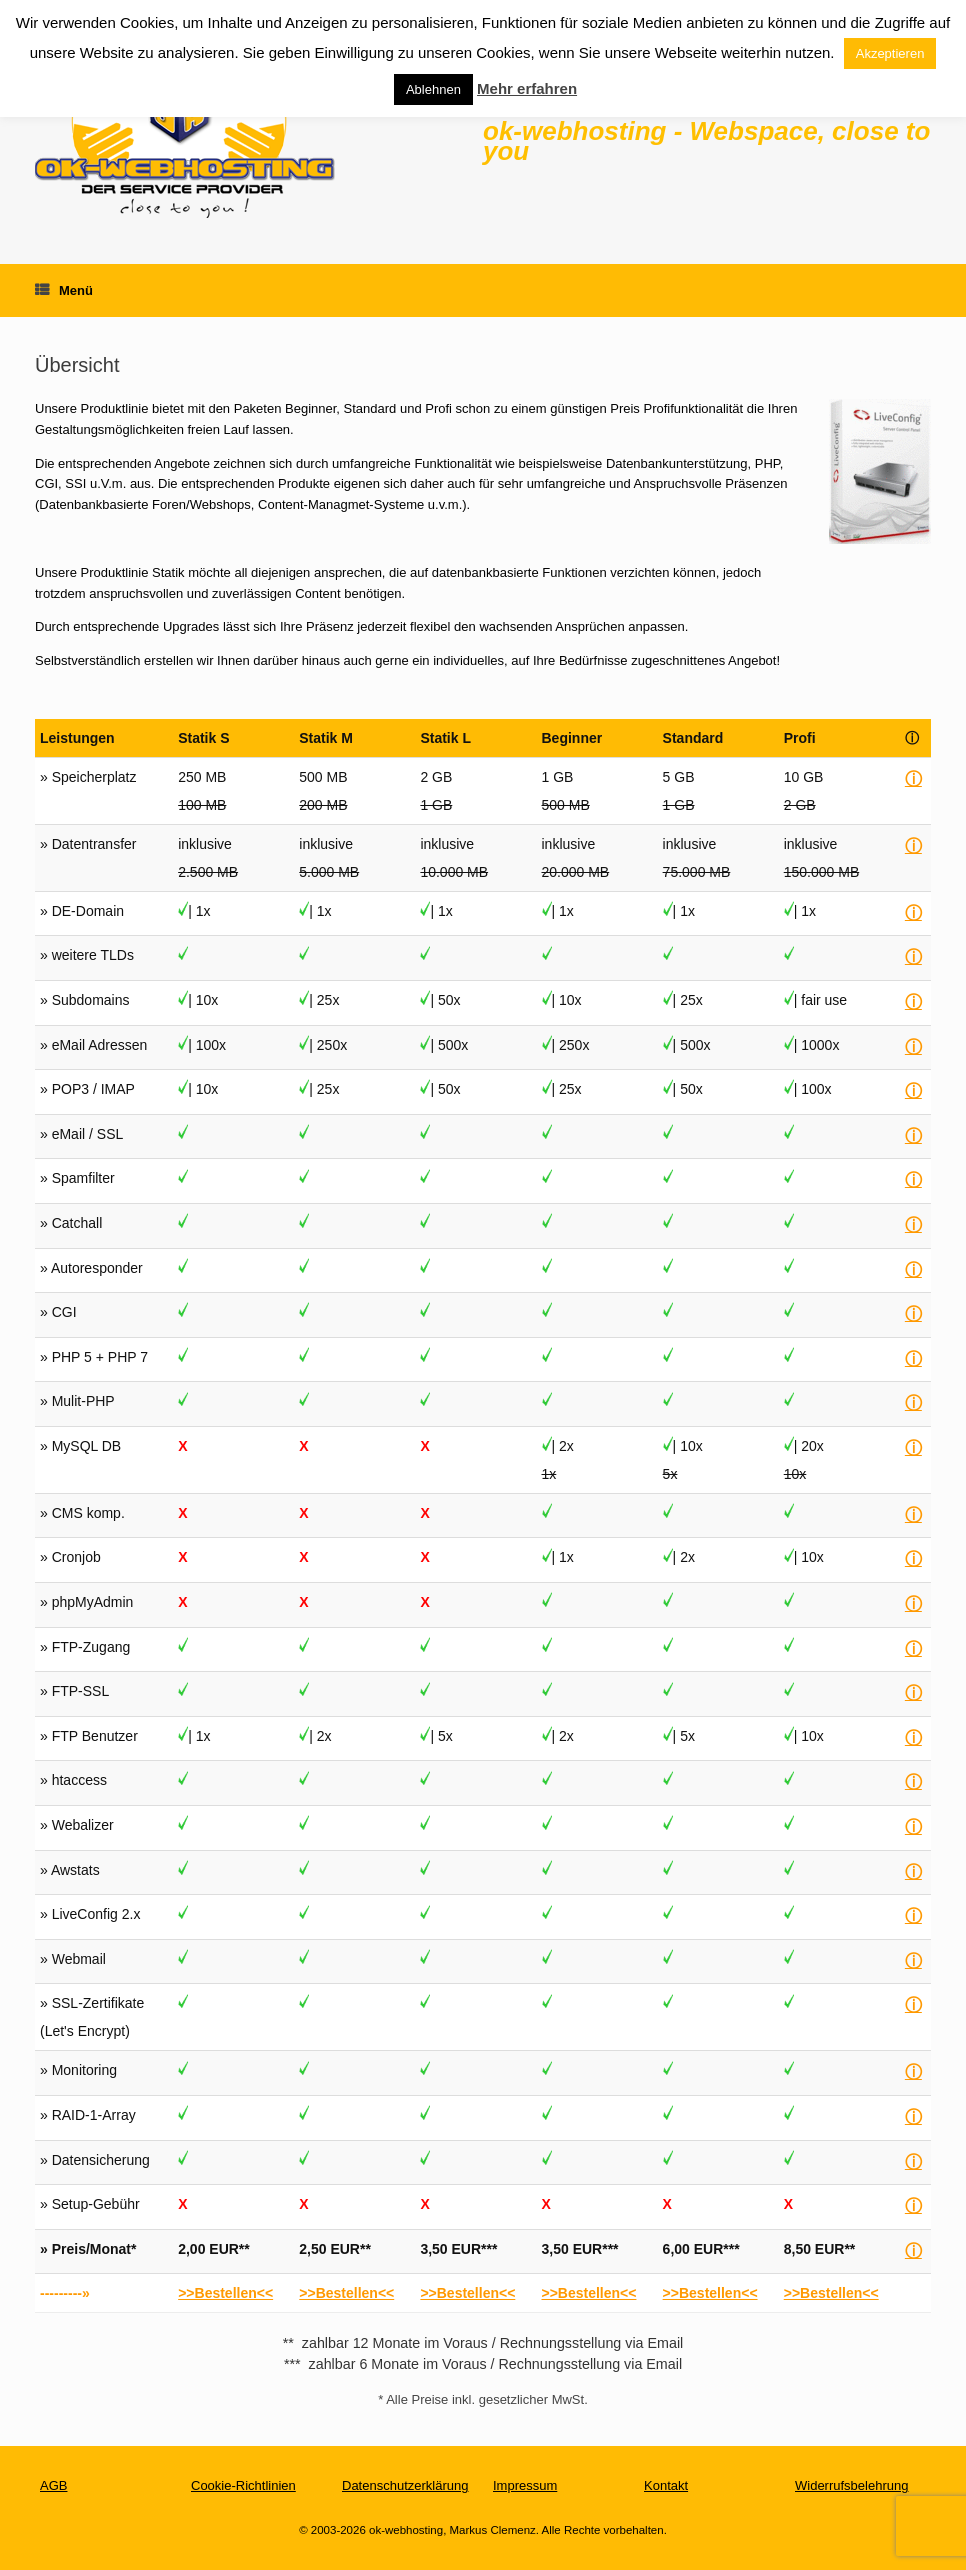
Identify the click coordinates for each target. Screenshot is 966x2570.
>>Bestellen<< (225, 2293)
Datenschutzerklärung (405, 2485)
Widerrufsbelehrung (851, 2485)
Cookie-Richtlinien (243, 2485)
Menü (64, 290)
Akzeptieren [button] (890, 53)
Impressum (525, 2485)
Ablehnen (433, 89)
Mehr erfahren (527, 88)
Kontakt (666, 2485)
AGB (53, 2485)
